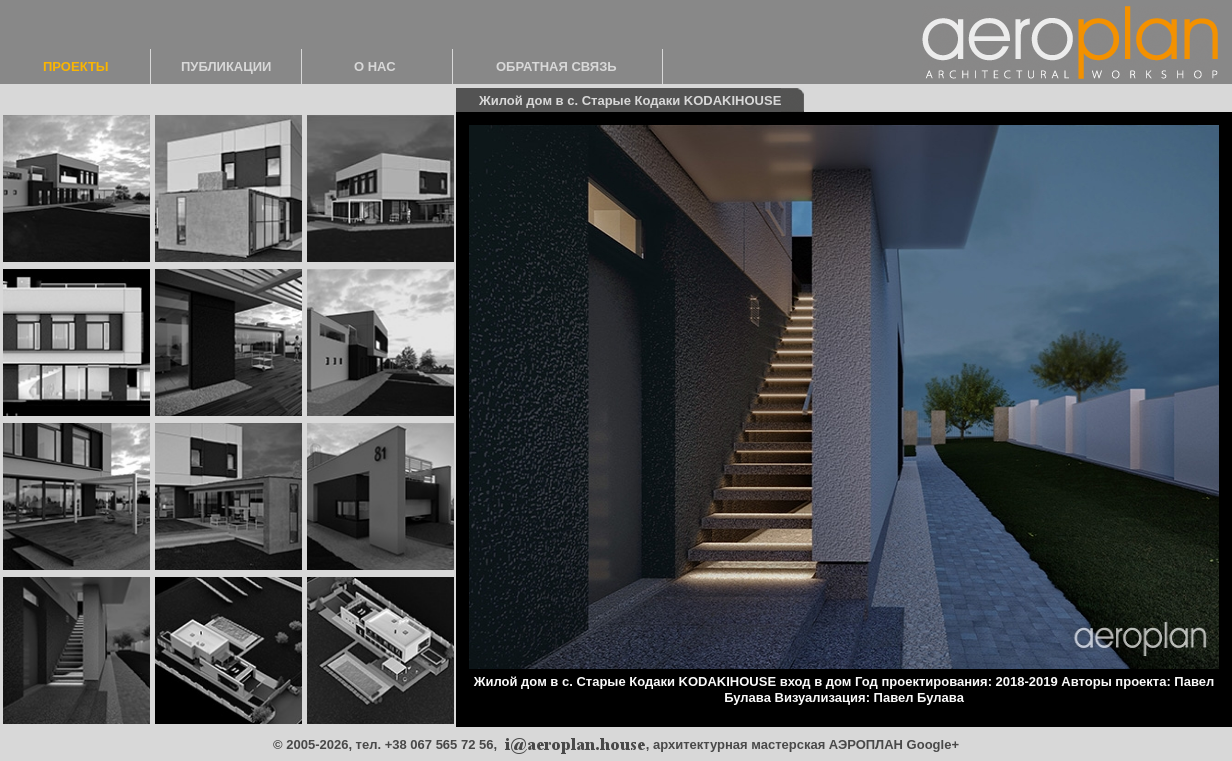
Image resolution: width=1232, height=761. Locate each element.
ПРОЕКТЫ (76, 66)
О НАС (375, 66)
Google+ (933, 744)
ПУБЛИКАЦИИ (226, 66)
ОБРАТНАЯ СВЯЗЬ (556, 66)
